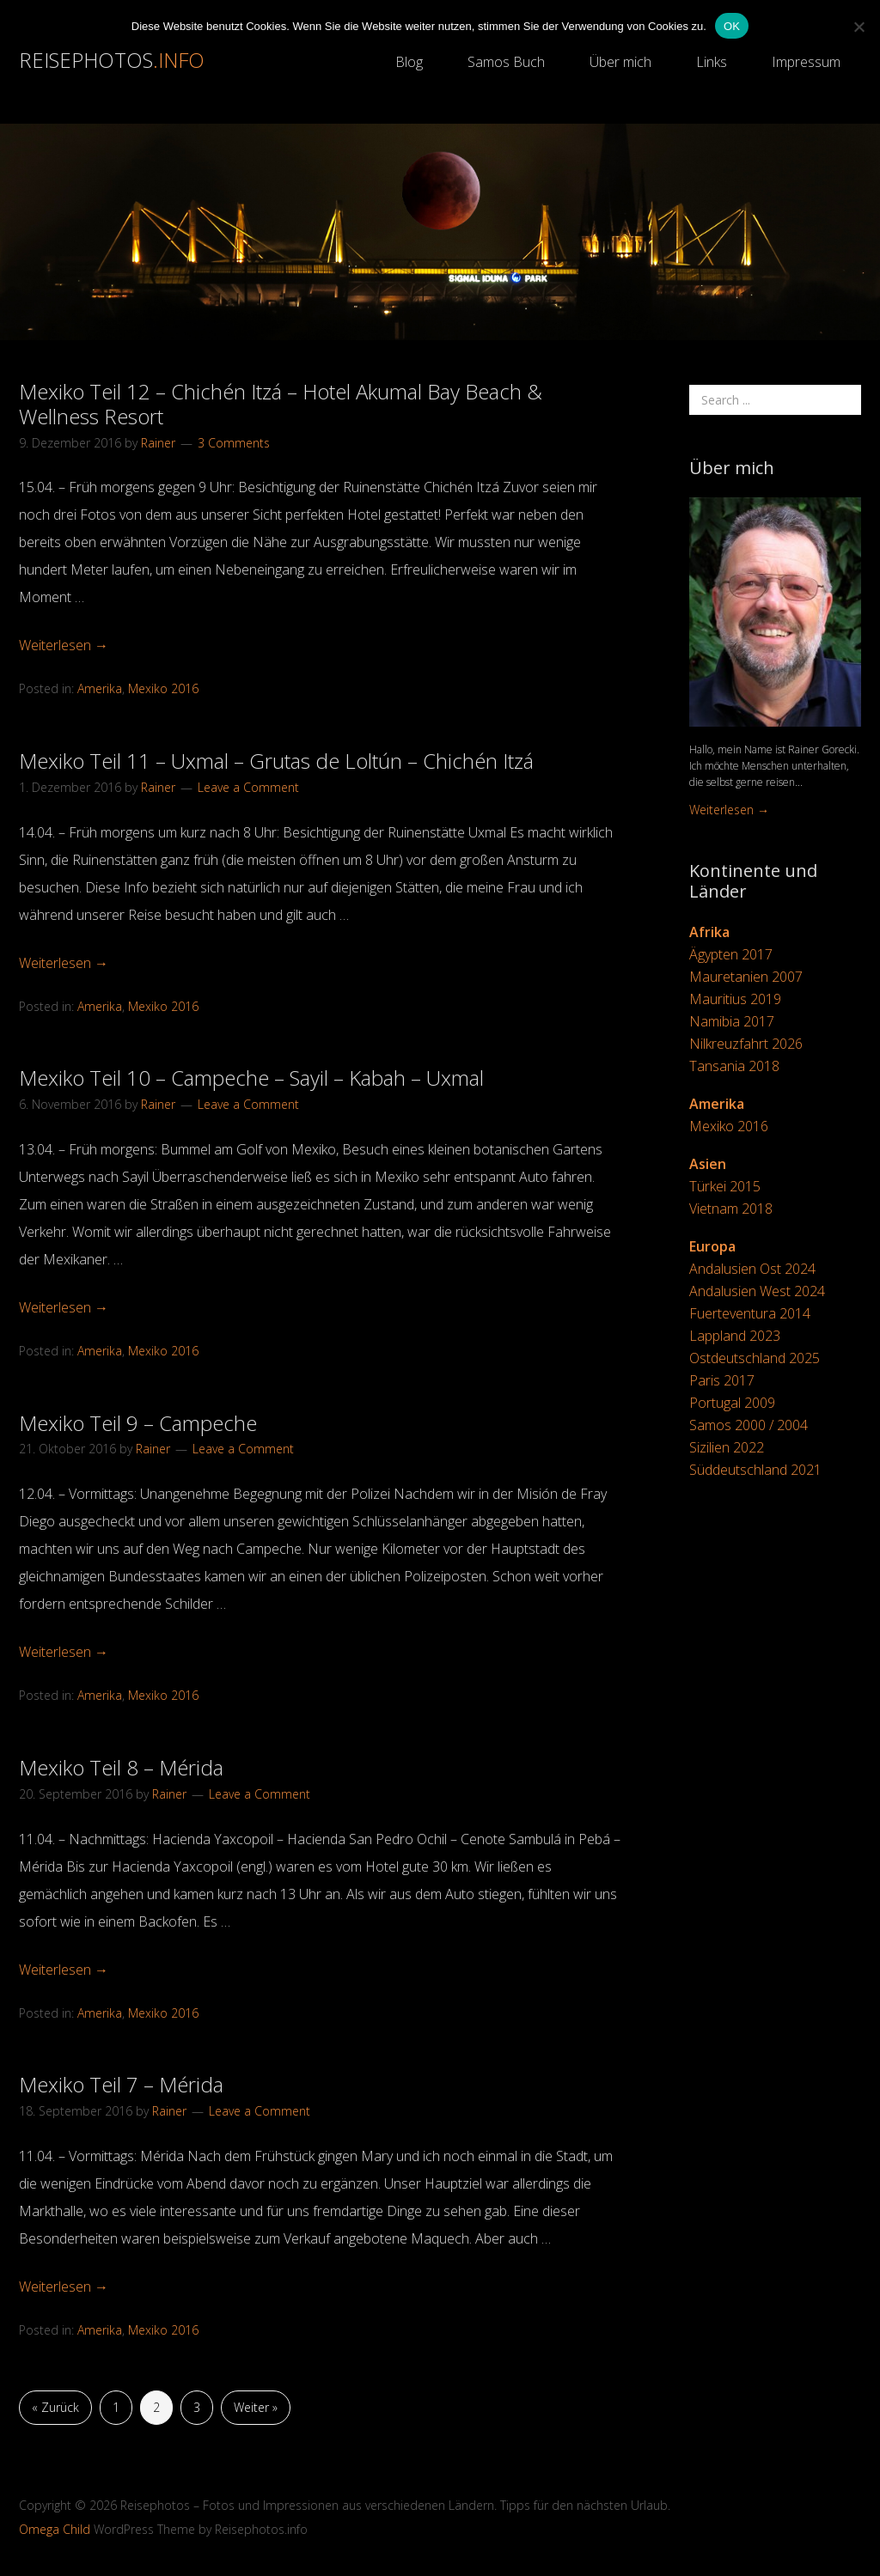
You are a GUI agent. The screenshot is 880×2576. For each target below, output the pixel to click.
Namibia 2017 (731, 1021)
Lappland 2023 (734, 1335)
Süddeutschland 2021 (755, 1469)
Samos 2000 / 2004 (748, 1425)
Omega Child (54, 2529)
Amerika (99, 688)
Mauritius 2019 (735, 999)
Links (711, 61)
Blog (409, 61)
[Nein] (858, 26)
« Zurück (55, 2407)
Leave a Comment (248, 787)
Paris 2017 (722, 1380)
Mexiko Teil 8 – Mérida (121, 1767)
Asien (707, 1163)
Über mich (620, 61)
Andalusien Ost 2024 (752, 1268)
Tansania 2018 (734, 1066)
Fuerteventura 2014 (749, 1313)
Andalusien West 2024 (757, 1291)
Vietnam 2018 (731, 1208)
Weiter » (256, 2407)
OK (732, 26)
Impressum (806, 61)
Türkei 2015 (725, 1186)
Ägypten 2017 (731, 954)
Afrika (709, 932)
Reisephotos (112, 60)
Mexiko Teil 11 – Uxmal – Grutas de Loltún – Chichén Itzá (276, 760)
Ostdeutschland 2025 (754, 1358)
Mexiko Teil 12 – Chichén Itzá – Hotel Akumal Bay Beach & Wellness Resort (280, 403)
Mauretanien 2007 (746, 976)
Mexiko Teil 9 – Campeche (138, 1423)
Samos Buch (506, 61)
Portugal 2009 (732, 1402)
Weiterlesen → (63, 645)
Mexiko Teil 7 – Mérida (121, 2084)
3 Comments (234, 443)
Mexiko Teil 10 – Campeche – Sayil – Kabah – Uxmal (251, 1077)
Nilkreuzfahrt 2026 (746, 1043)
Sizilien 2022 (726, 1447)
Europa (712, 1246)
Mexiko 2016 (163, 688)
